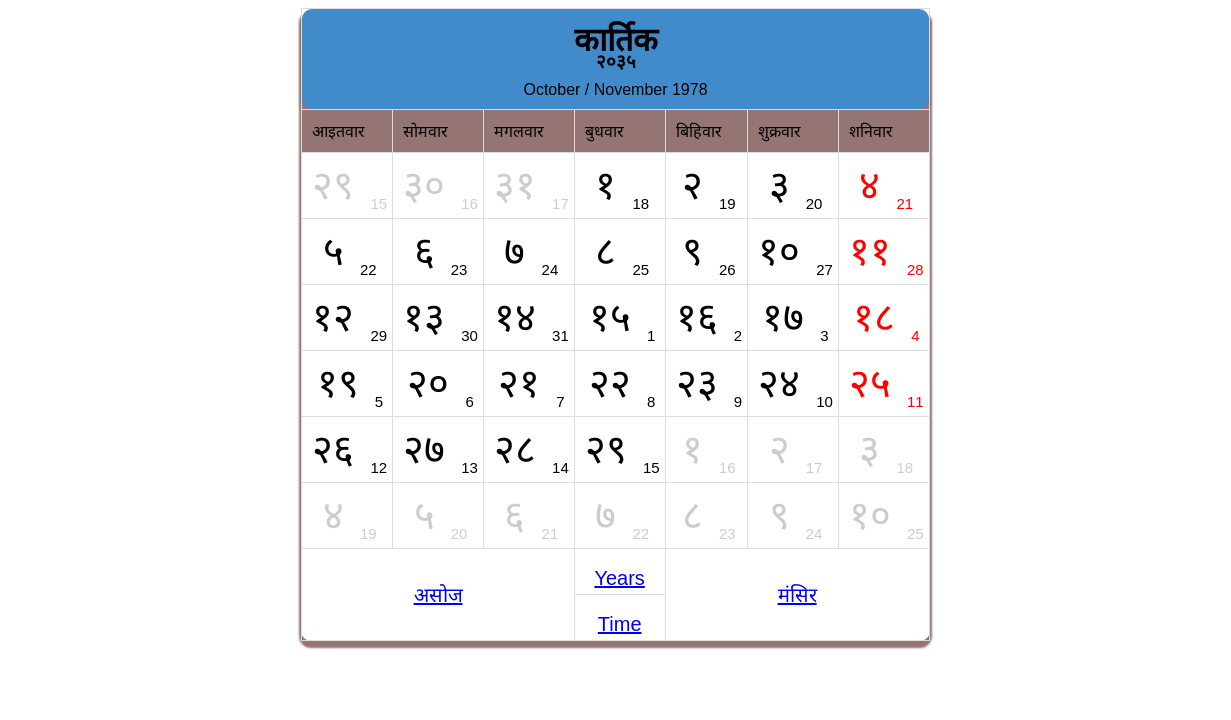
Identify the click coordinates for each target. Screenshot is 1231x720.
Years (619, 578)
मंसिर (797, 595)
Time (620, 624)
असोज (438, 595)
